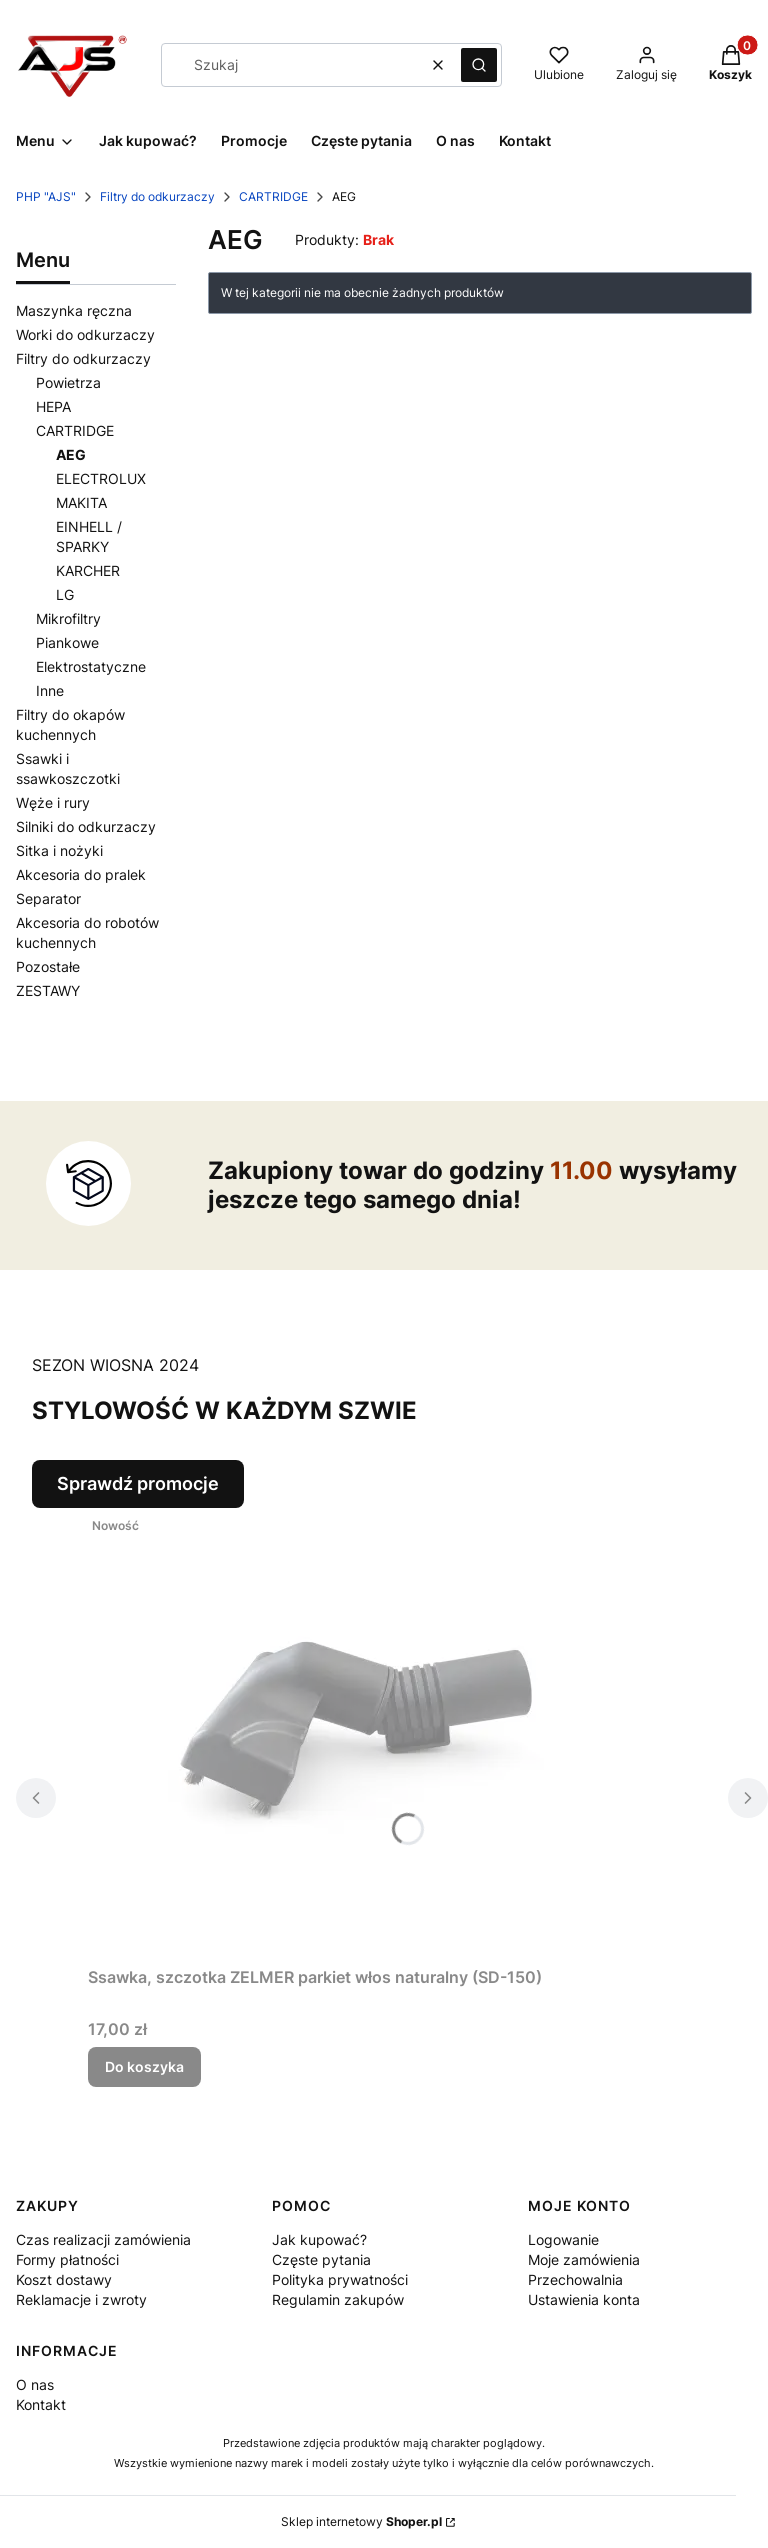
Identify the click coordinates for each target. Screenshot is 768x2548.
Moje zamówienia (584, 2259)
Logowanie (563, 2239)
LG (65, 594)
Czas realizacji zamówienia (103, 2239)
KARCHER (88, 570)
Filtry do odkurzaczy (157, 196)
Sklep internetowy (361, 2521)
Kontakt (41, 2404)
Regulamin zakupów (338, 2299)
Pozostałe (48, 966)
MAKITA (81, 502)
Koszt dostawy (64, 2279)
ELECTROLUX (101, 478)
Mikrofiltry (68, 618)
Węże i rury (53, 802)
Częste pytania (321, 2259)
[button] (479, 65)
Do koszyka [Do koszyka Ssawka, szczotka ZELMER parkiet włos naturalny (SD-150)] (144, 2066)
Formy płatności (67, 2259)
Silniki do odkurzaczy (86, 826)
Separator (48, 898)
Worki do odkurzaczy (85, 334)
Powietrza (68, 382)
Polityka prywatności (340, 2279)
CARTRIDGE (273, 196)
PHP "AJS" (46, 196)
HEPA (53, 406)
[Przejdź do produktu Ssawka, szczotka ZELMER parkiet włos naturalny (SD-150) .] (338, 1733)
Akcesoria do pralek (81, 874)
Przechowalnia (575, 2279)
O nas (35, 2384)
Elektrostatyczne (91, 666)
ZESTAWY (48, 990)
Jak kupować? (319, 2239)
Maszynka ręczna (74, 310)
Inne (50, 690)
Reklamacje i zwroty (81, 2299)
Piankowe (67, 642)
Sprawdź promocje (138, 1483)
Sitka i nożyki (59, 850)
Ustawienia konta (584, 2299)
